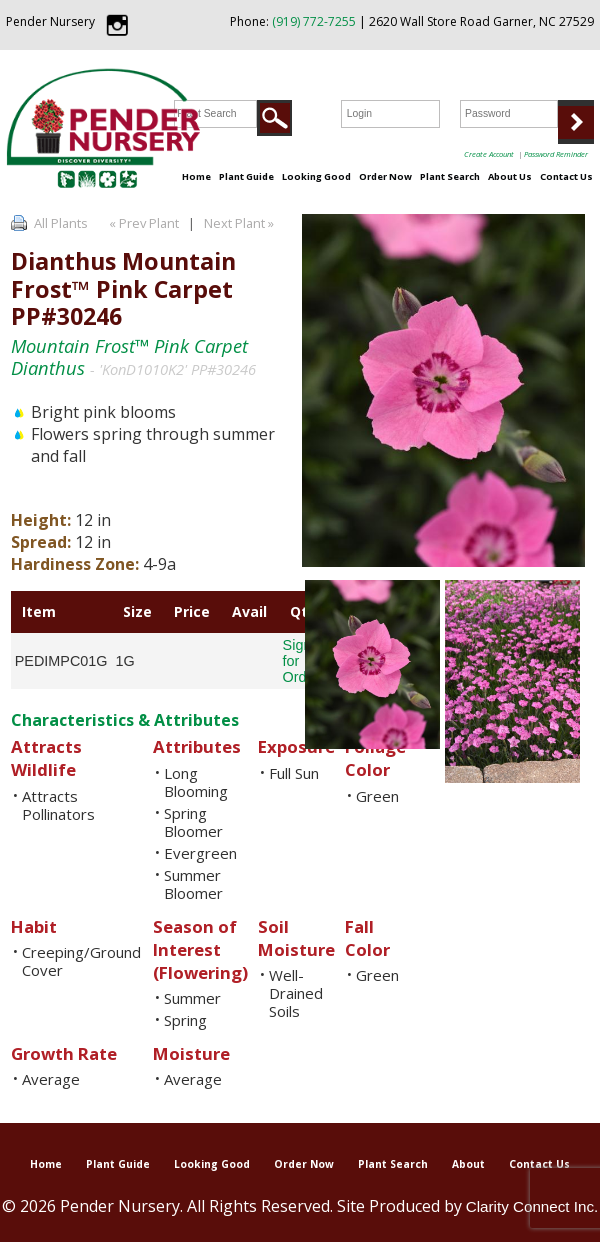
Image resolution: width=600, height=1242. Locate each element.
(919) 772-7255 (314, 21)
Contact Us (566, 176)
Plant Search (450, 176)
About (468, 1164)
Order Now (385, 176)
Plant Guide (246, 176)
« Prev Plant (142, 223)
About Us (510, 176)
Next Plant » (240, 223)
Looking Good (316, 176)
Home (196, 176)
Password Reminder (556, 154)
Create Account (489, 154)
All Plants (61, 223)
